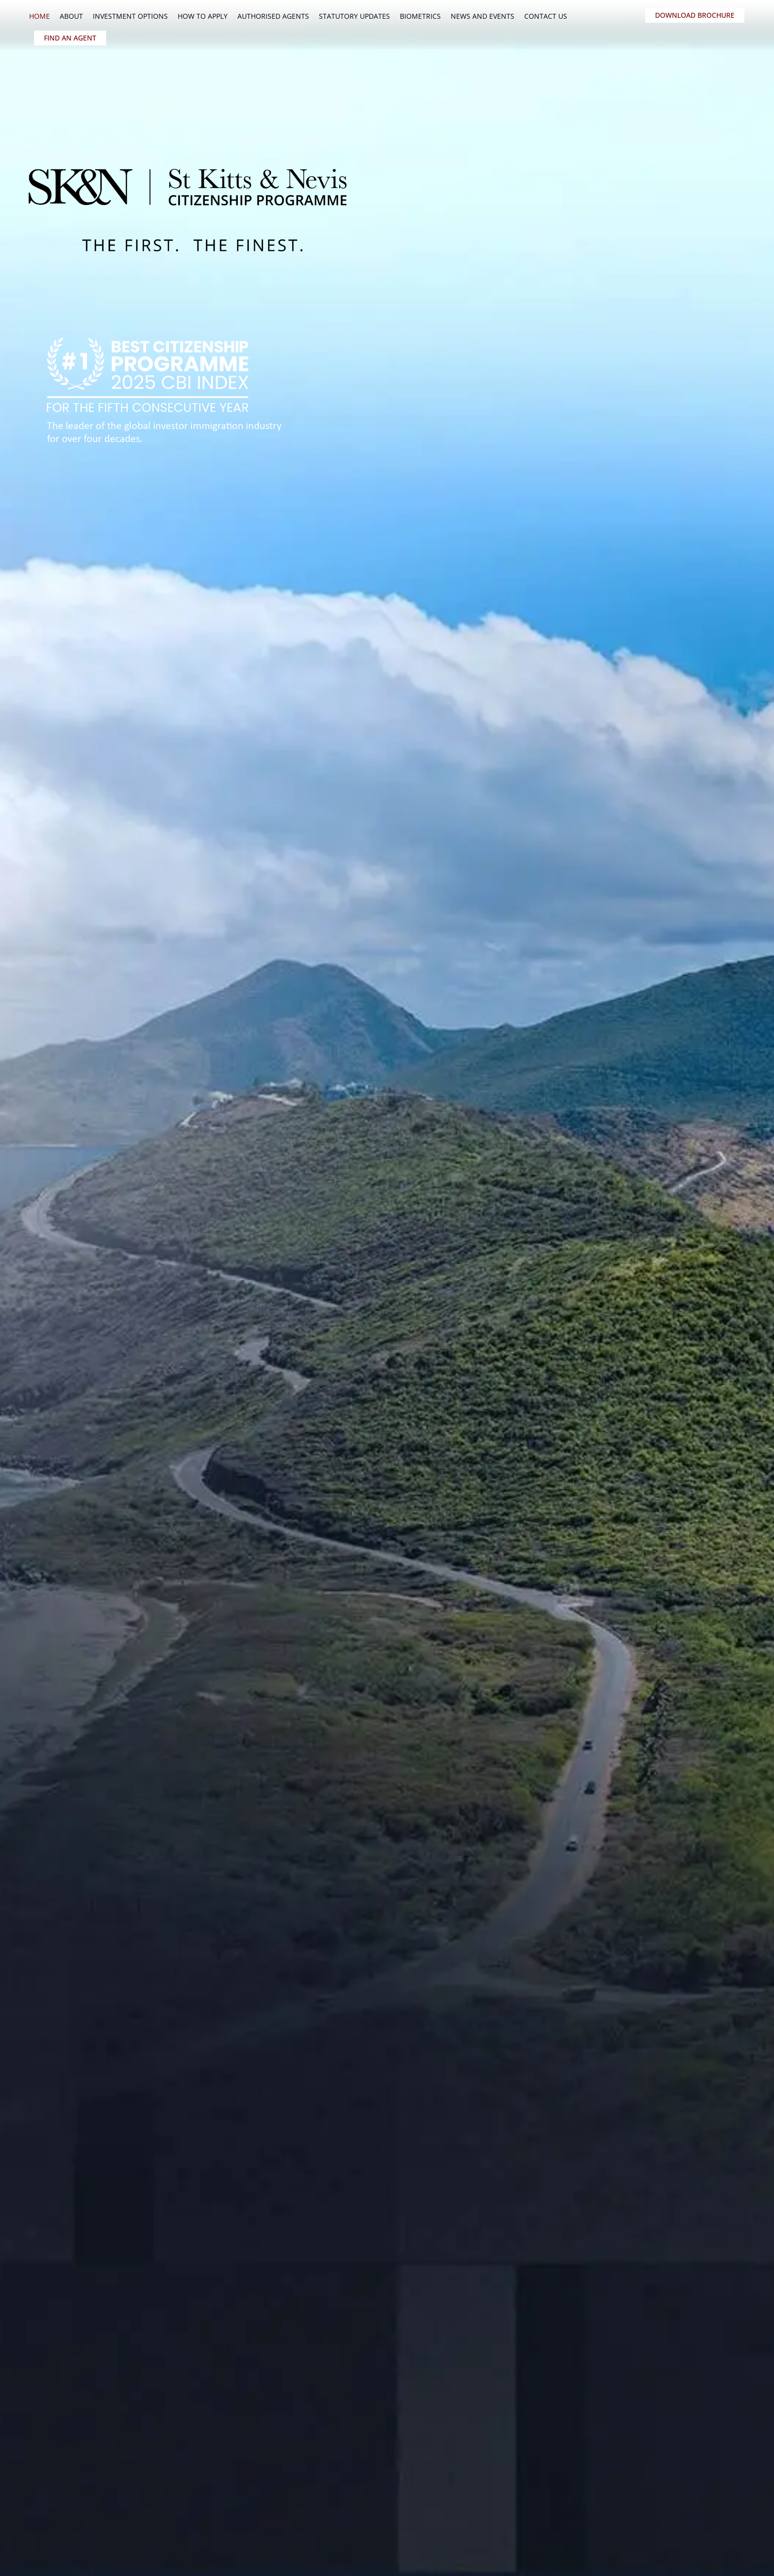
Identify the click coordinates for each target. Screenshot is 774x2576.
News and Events (482, 16)
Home (39, 16)
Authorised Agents (273, 16)
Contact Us (545, 16)
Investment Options (130, 16)
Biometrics (420, 16)
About (71, 16)
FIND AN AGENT (70, 37)
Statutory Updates (354, 16)
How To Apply (203, 16)
